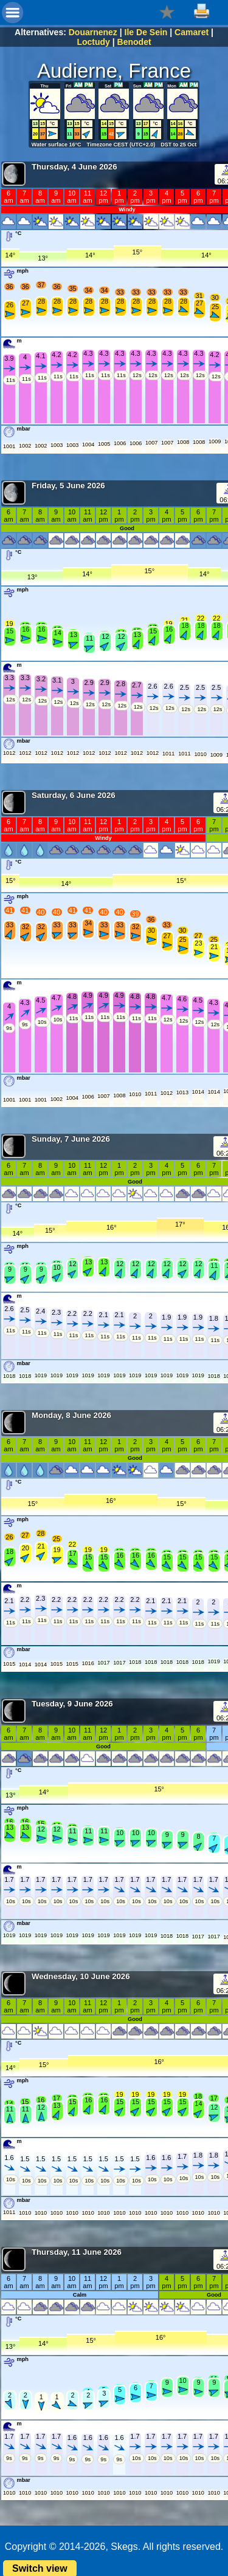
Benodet (134, 42)
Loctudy (93, 42)
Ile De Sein (146, 32)
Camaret (191, 32)
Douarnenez (93, 32)
